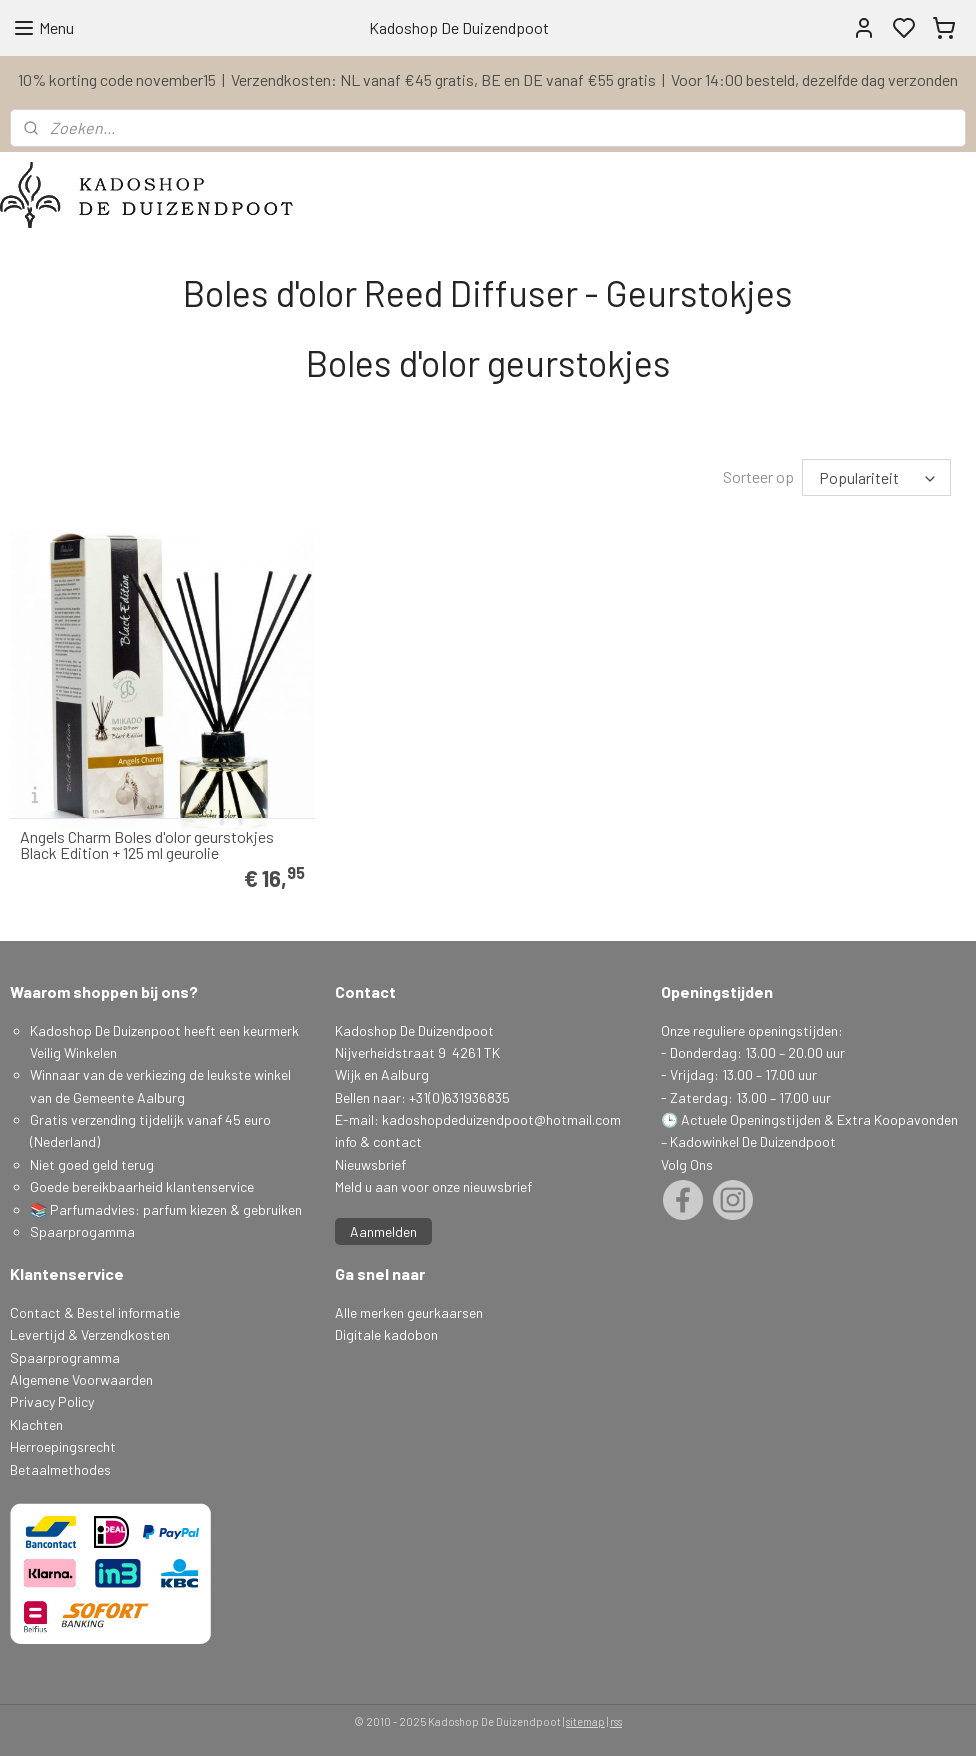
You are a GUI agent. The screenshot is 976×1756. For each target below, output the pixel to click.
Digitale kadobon (386, 1332)
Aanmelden (383, 1229)
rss (616, 1719)
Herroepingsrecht (63, 1444)
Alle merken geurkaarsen (409, 1310)
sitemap (585, 1719)
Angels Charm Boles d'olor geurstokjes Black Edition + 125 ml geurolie (147, 843)
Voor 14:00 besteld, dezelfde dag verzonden (814, 79)
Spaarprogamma (84, 1229)
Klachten (36, 1422)
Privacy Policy (52, 1399)
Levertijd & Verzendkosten (90, 1332)
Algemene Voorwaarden (81, 1377)
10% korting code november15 (117, 79)
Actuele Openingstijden (751, 1117)
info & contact (378, 1139)
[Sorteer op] (876, 476)
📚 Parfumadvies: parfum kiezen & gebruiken (166, 1207)
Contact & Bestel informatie (95, 1310)
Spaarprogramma (65, 1355)
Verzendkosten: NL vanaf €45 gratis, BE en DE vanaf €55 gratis (443, 79)
